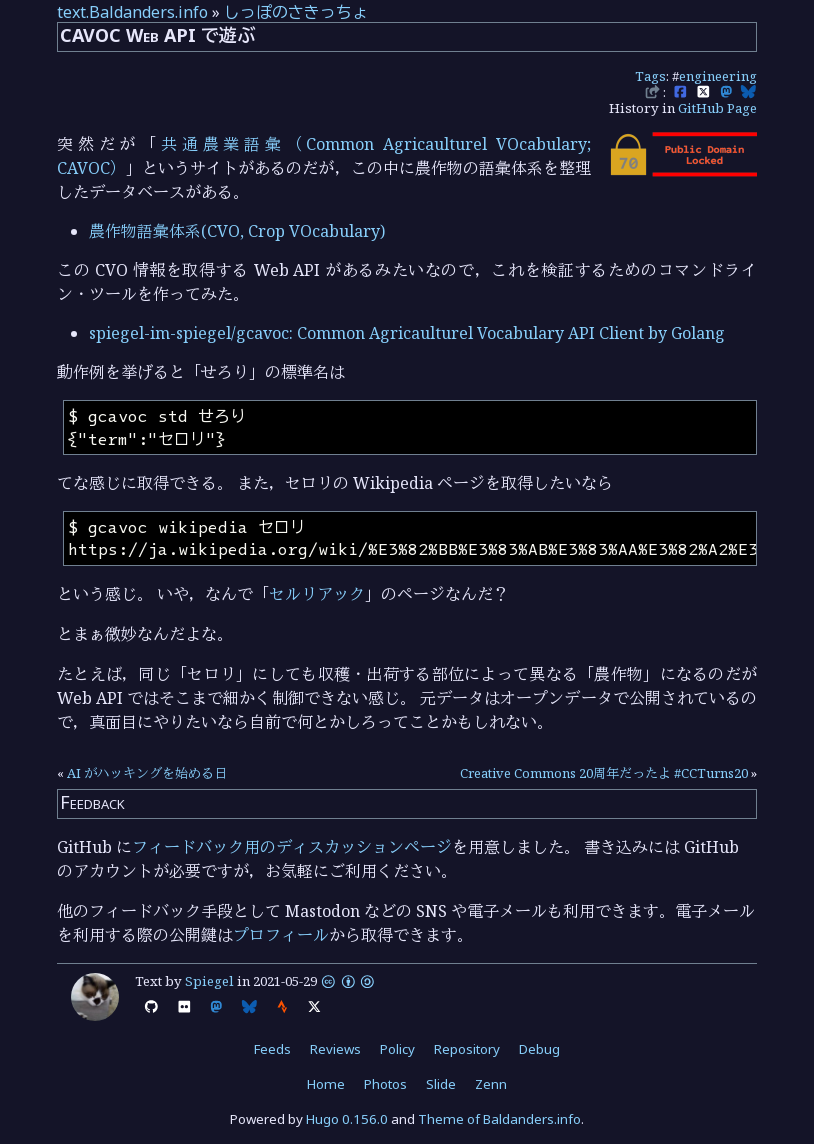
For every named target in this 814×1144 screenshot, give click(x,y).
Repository (467, 1049)
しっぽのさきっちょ (296, 12)
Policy (397, 1049)
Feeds (272, 1049)
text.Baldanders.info (132, 12)
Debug (539, 1049)
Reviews (335, 1049)
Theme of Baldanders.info (499, 1119)
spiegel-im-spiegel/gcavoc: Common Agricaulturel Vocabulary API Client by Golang (407, 333)
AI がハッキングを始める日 (147, 773)
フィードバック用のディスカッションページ (292, 847)
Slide (441, 1084)
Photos (385, 1084)
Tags (650, 76)
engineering (718, 76)
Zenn (491, 1084)
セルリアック (317, 594)
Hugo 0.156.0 (347, 1119)
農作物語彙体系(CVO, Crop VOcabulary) (237, 231)
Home (326, 1084)
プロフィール (281, 935)
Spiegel (209, 981)
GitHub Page (717, 108)
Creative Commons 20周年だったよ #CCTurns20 (604, 773)
